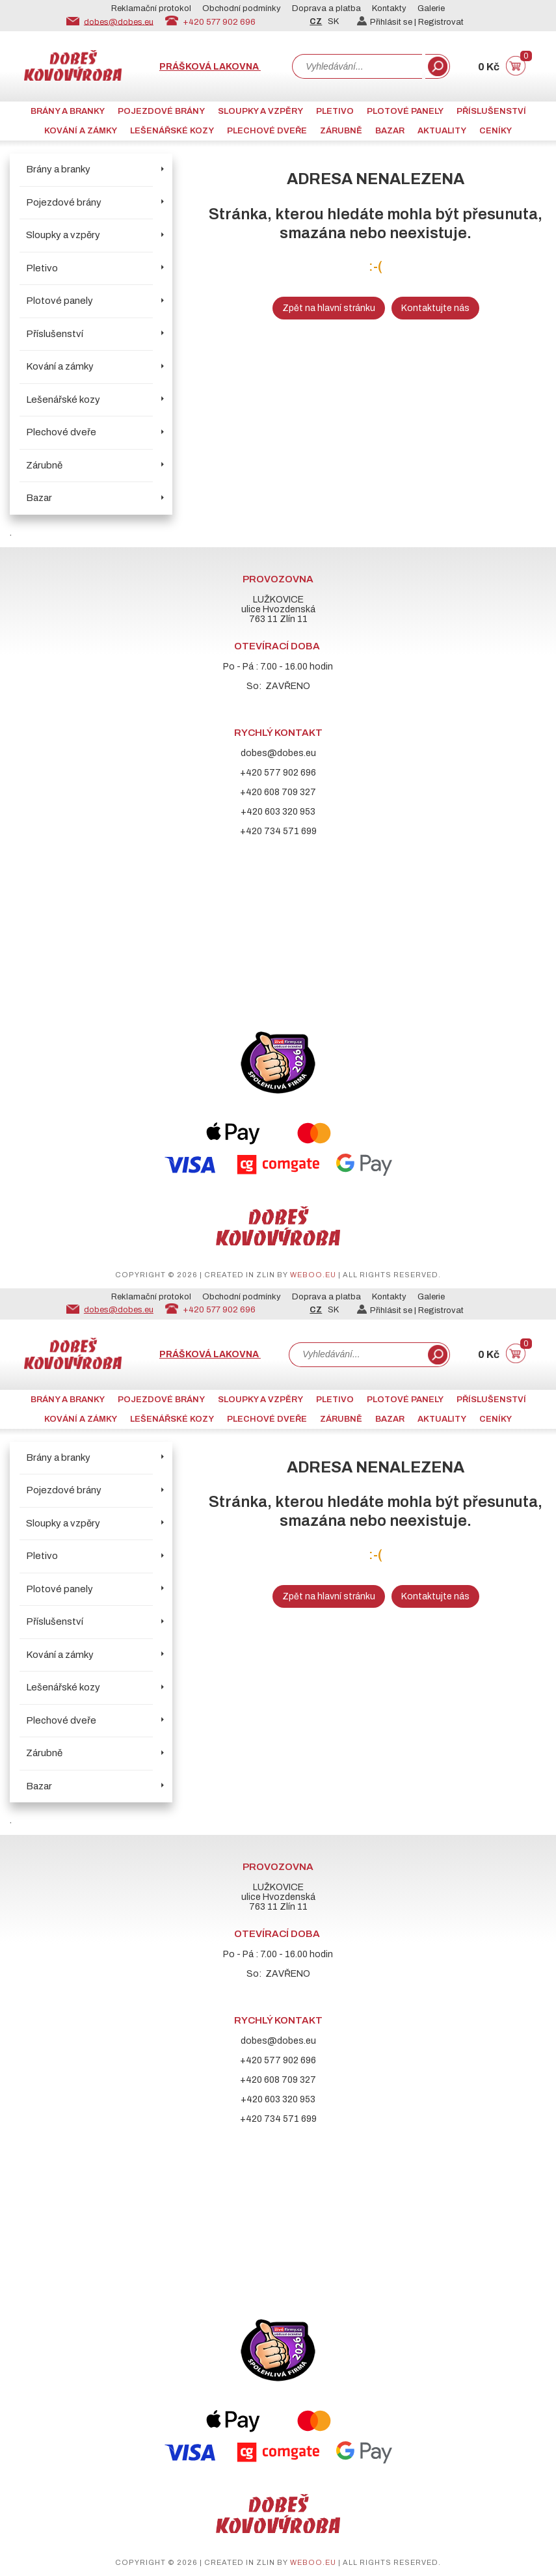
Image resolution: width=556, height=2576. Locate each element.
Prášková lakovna (210, 67)
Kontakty (389, 8)
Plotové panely (405, 111)
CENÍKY (495, 130)
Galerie (431, 8)
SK (333, 21)
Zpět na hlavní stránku (328, 308)
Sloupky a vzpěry (260, 111)
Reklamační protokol (151, 8)
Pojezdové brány (161, 111)
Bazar (389, 130)
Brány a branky (68, 111)
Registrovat (441, 22)
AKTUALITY (441, 130)
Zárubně (341, 130)
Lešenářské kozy (172, 130)
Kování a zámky (80, 130)
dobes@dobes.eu (118, 21)
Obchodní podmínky (241, 8)
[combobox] (357, 66)
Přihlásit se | (387, 22)
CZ (316, 21)
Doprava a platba (326, 8)
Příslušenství (491, 111)
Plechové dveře (267, 130)
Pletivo (335, 111)
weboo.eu (313, 1275)
